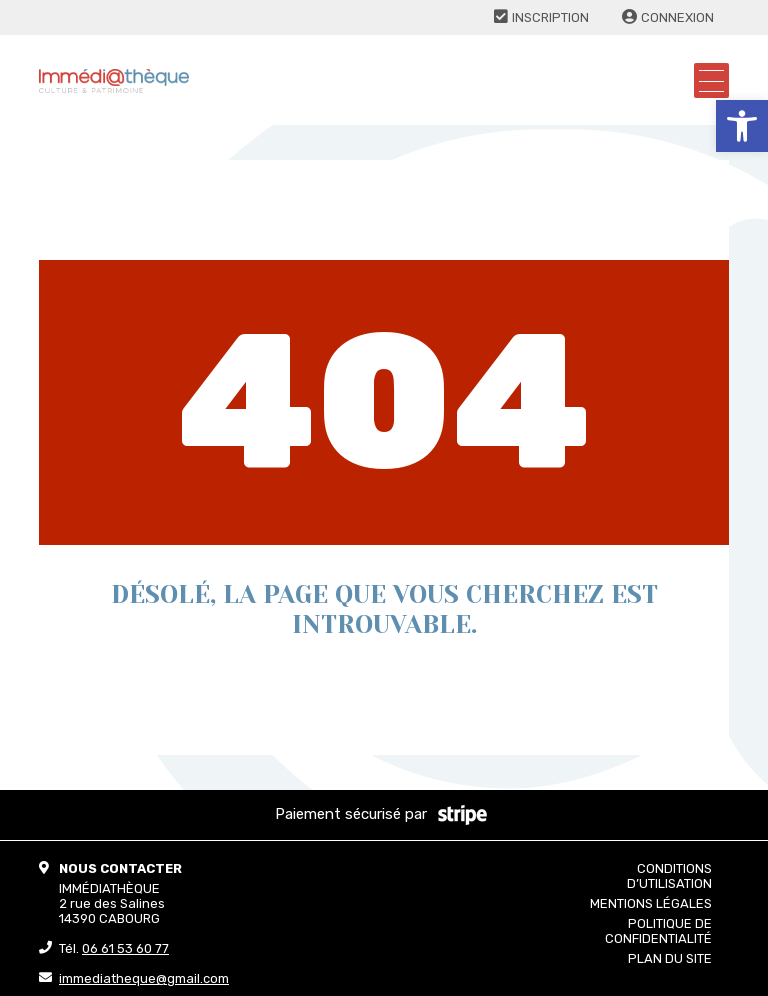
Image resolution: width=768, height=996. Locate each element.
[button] (742, 126)
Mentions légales (651, 903)
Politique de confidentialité (658, 931)
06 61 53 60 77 (125, 948)
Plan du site (670, 958)
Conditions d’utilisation (669, 876)
